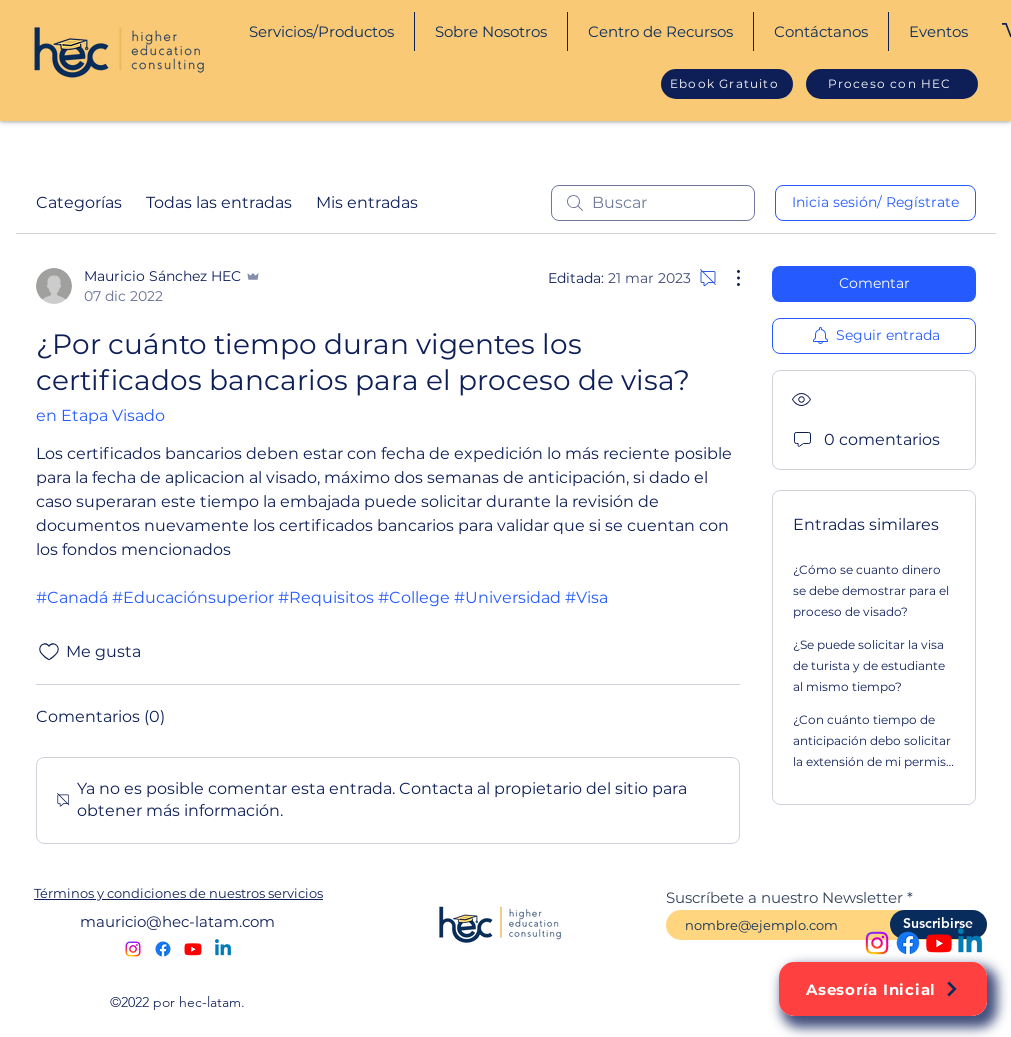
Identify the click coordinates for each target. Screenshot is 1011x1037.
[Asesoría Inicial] (883, 989)
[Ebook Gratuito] (727, 84)
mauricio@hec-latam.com (177, 921)
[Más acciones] (728, 278)
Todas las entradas (219, 202)
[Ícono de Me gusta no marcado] (49, 652)
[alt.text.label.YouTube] (939, 943)
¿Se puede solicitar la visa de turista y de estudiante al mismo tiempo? (869, 665)
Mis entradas (367, 202)
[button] (321, 31)
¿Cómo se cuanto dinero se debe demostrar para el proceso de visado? (871, 590)
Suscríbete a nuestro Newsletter (784, 897)
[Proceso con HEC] (892, 84)
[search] (653, 203)
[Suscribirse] (938, 924)
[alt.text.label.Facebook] (908, 943)
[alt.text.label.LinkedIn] (970, 943)
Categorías (79, 202)
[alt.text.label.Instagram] (877, 943)
